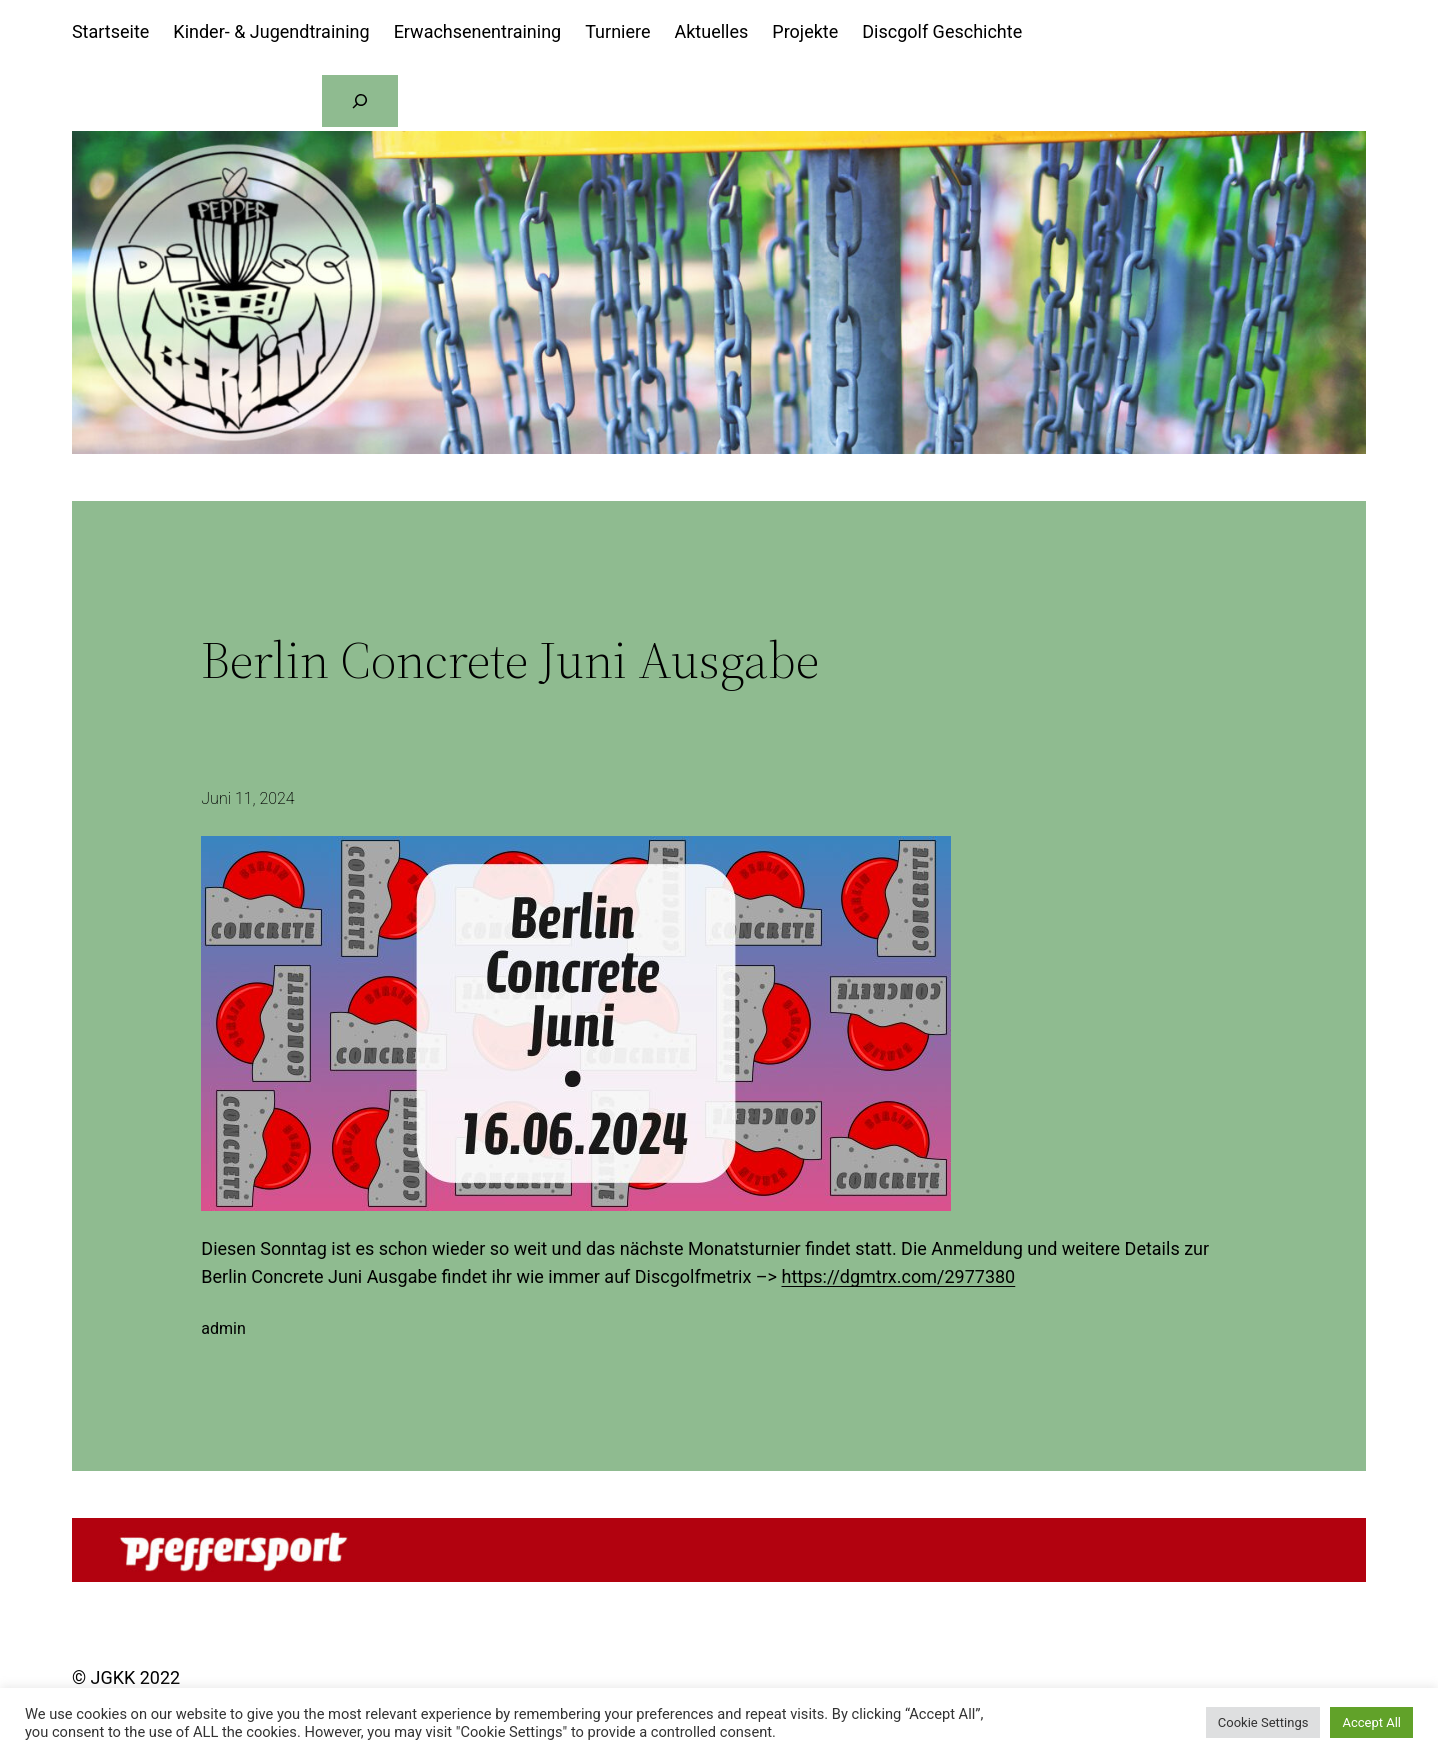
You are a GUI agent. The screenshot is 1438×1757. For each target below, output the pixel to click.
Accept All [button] (1371, 1722)
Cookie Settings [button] (1263, 1722)
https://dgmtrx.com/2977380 (898, 1276)
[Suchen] (360, 101)
